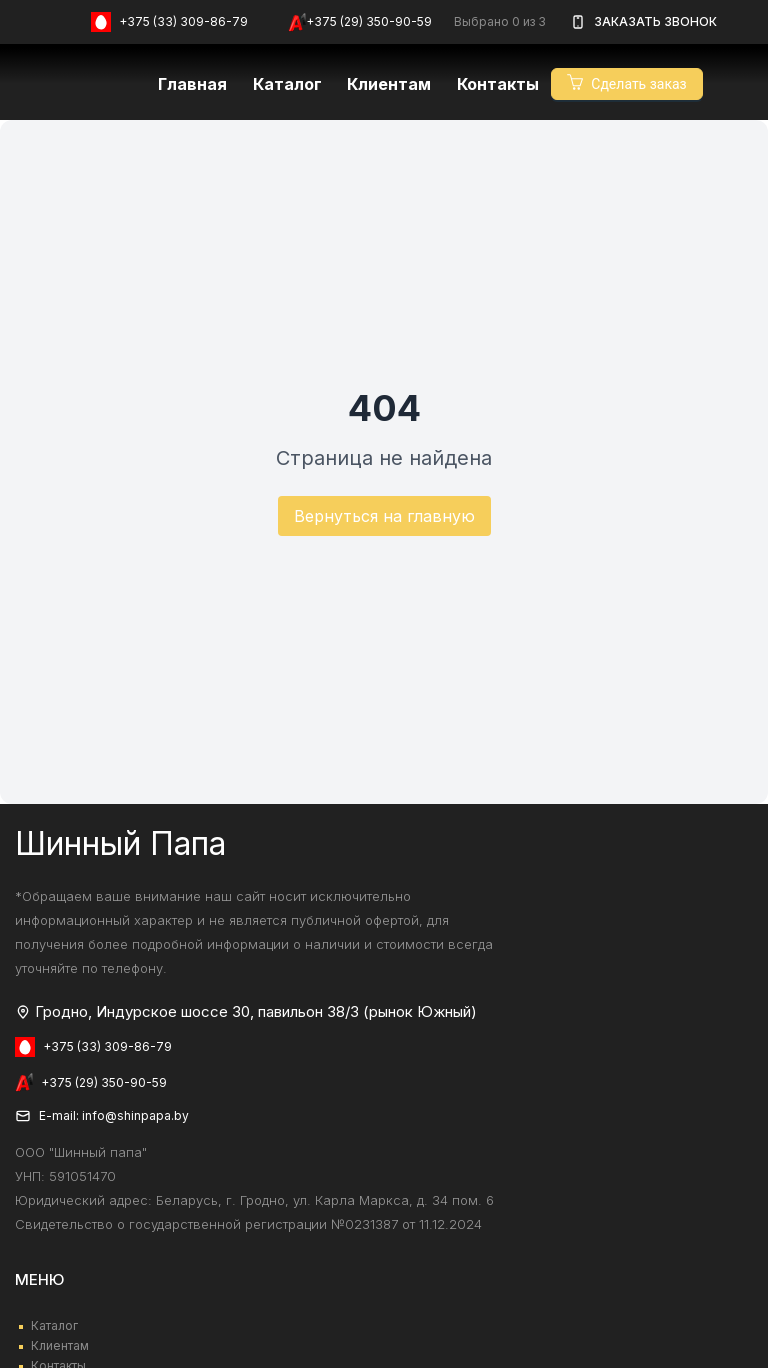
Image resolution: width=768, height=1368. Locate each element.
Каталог (287, 84)
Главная (192, 84)
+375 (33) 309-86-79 (183, 21)
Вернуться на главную (384, 516)
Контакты (498, 84)
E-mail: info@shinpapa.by (114, 1115)
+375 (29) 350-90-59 (369, 21)
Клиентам (389, 84)
